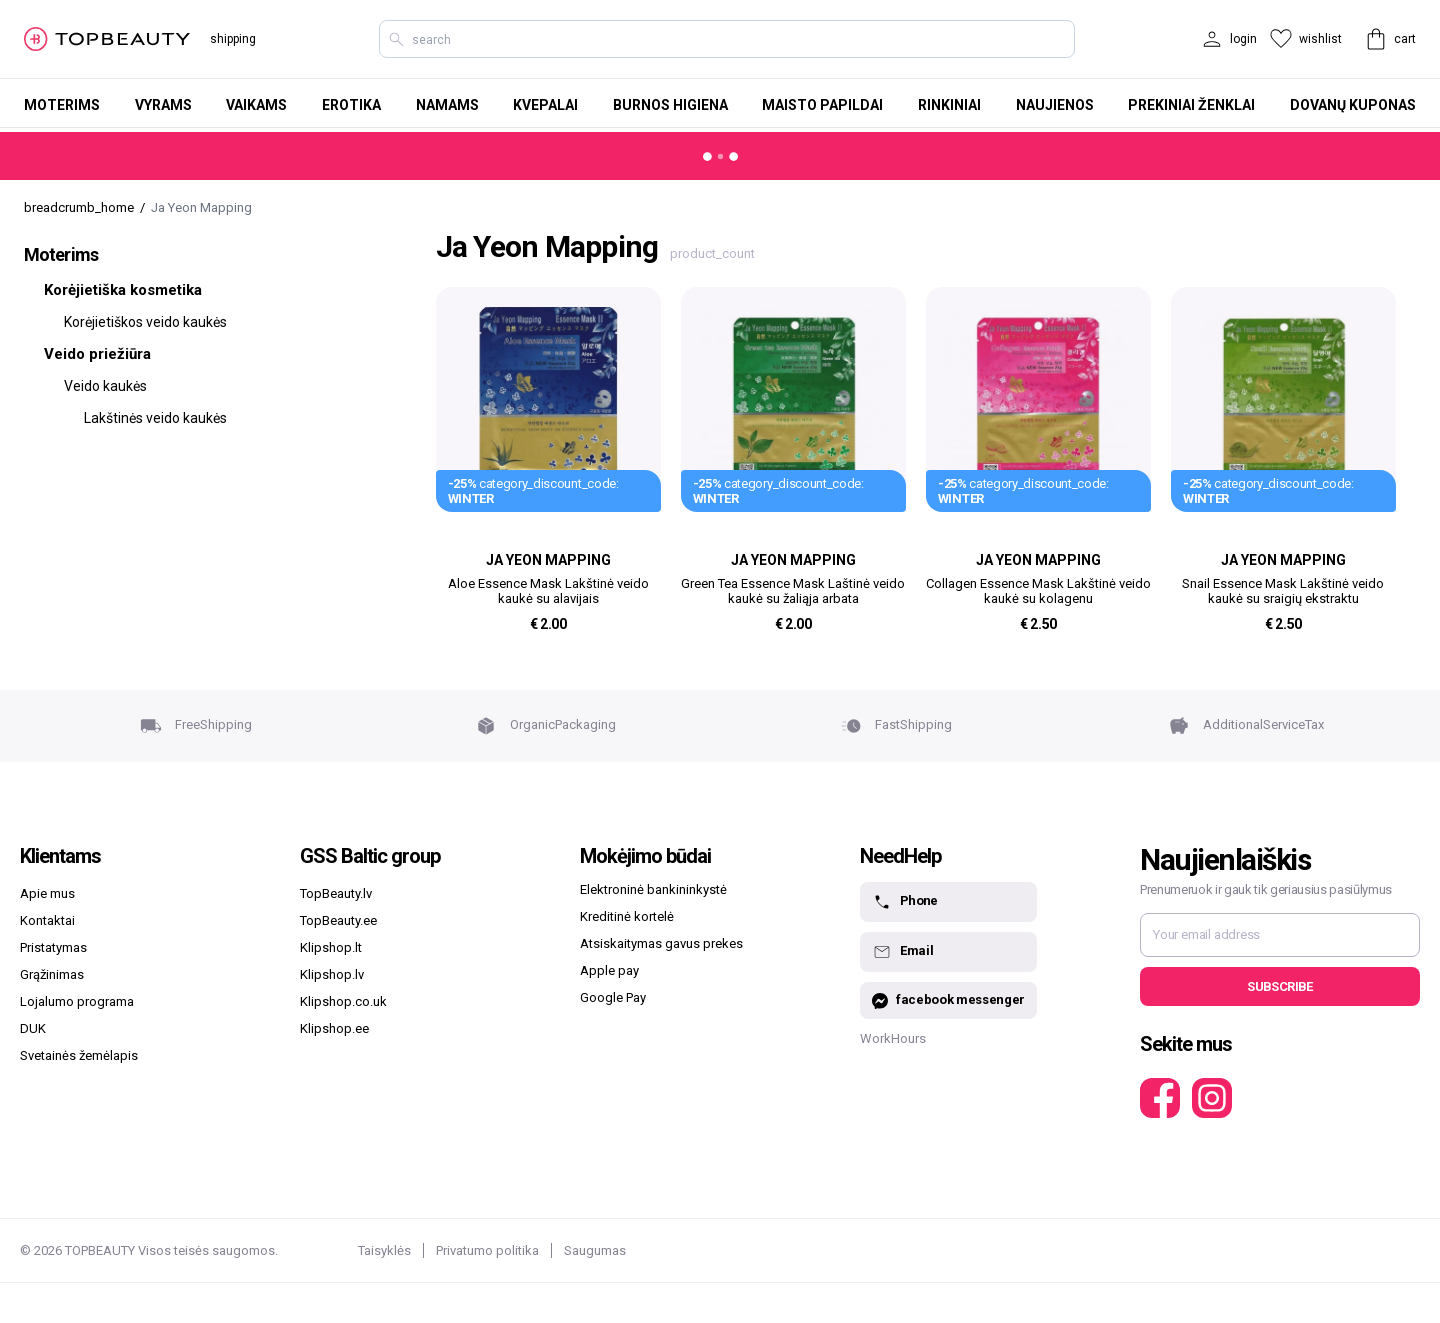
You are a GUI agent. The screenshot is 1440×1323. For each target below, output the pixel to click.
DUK (33, 1028)
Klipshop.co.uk (343, 1001)
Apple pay (609, 970)
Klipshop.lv (332, 974)
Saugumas (595, 1250)
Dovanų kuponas (1353, 105)
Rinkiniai (949, 105)
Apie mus (47, 893)
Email (902, 952)
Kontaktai (47, 920)
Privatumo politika (487, 1250)
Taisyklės (384, 1250)
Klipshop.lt (331, 947)
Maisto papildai (822, 105)
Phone (905, 902)
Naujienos (1055, 105)
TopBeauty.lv (336, 893)
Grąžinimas (52, 974)
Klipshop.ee (334, 1028)
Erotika (351, 105)
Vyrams (163, 105)
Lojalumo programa (77, 1001)
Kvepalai (545, 105)
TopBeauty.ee (338, 920)
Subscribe (1279, 986)
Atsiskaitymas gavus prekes (661, 943)
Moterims (62, 105)
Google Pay (613, 997)
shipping (233, 39)
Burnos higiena (670, 105)
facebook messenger (948, 1000)
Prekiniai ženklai (1191, 105)
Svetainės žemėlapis (79, 1055)
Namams (447, 105)
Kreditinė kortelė (627, 916)
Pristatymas (53, 947)
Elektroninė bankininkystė (653, 889)
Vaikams (256, 105)
